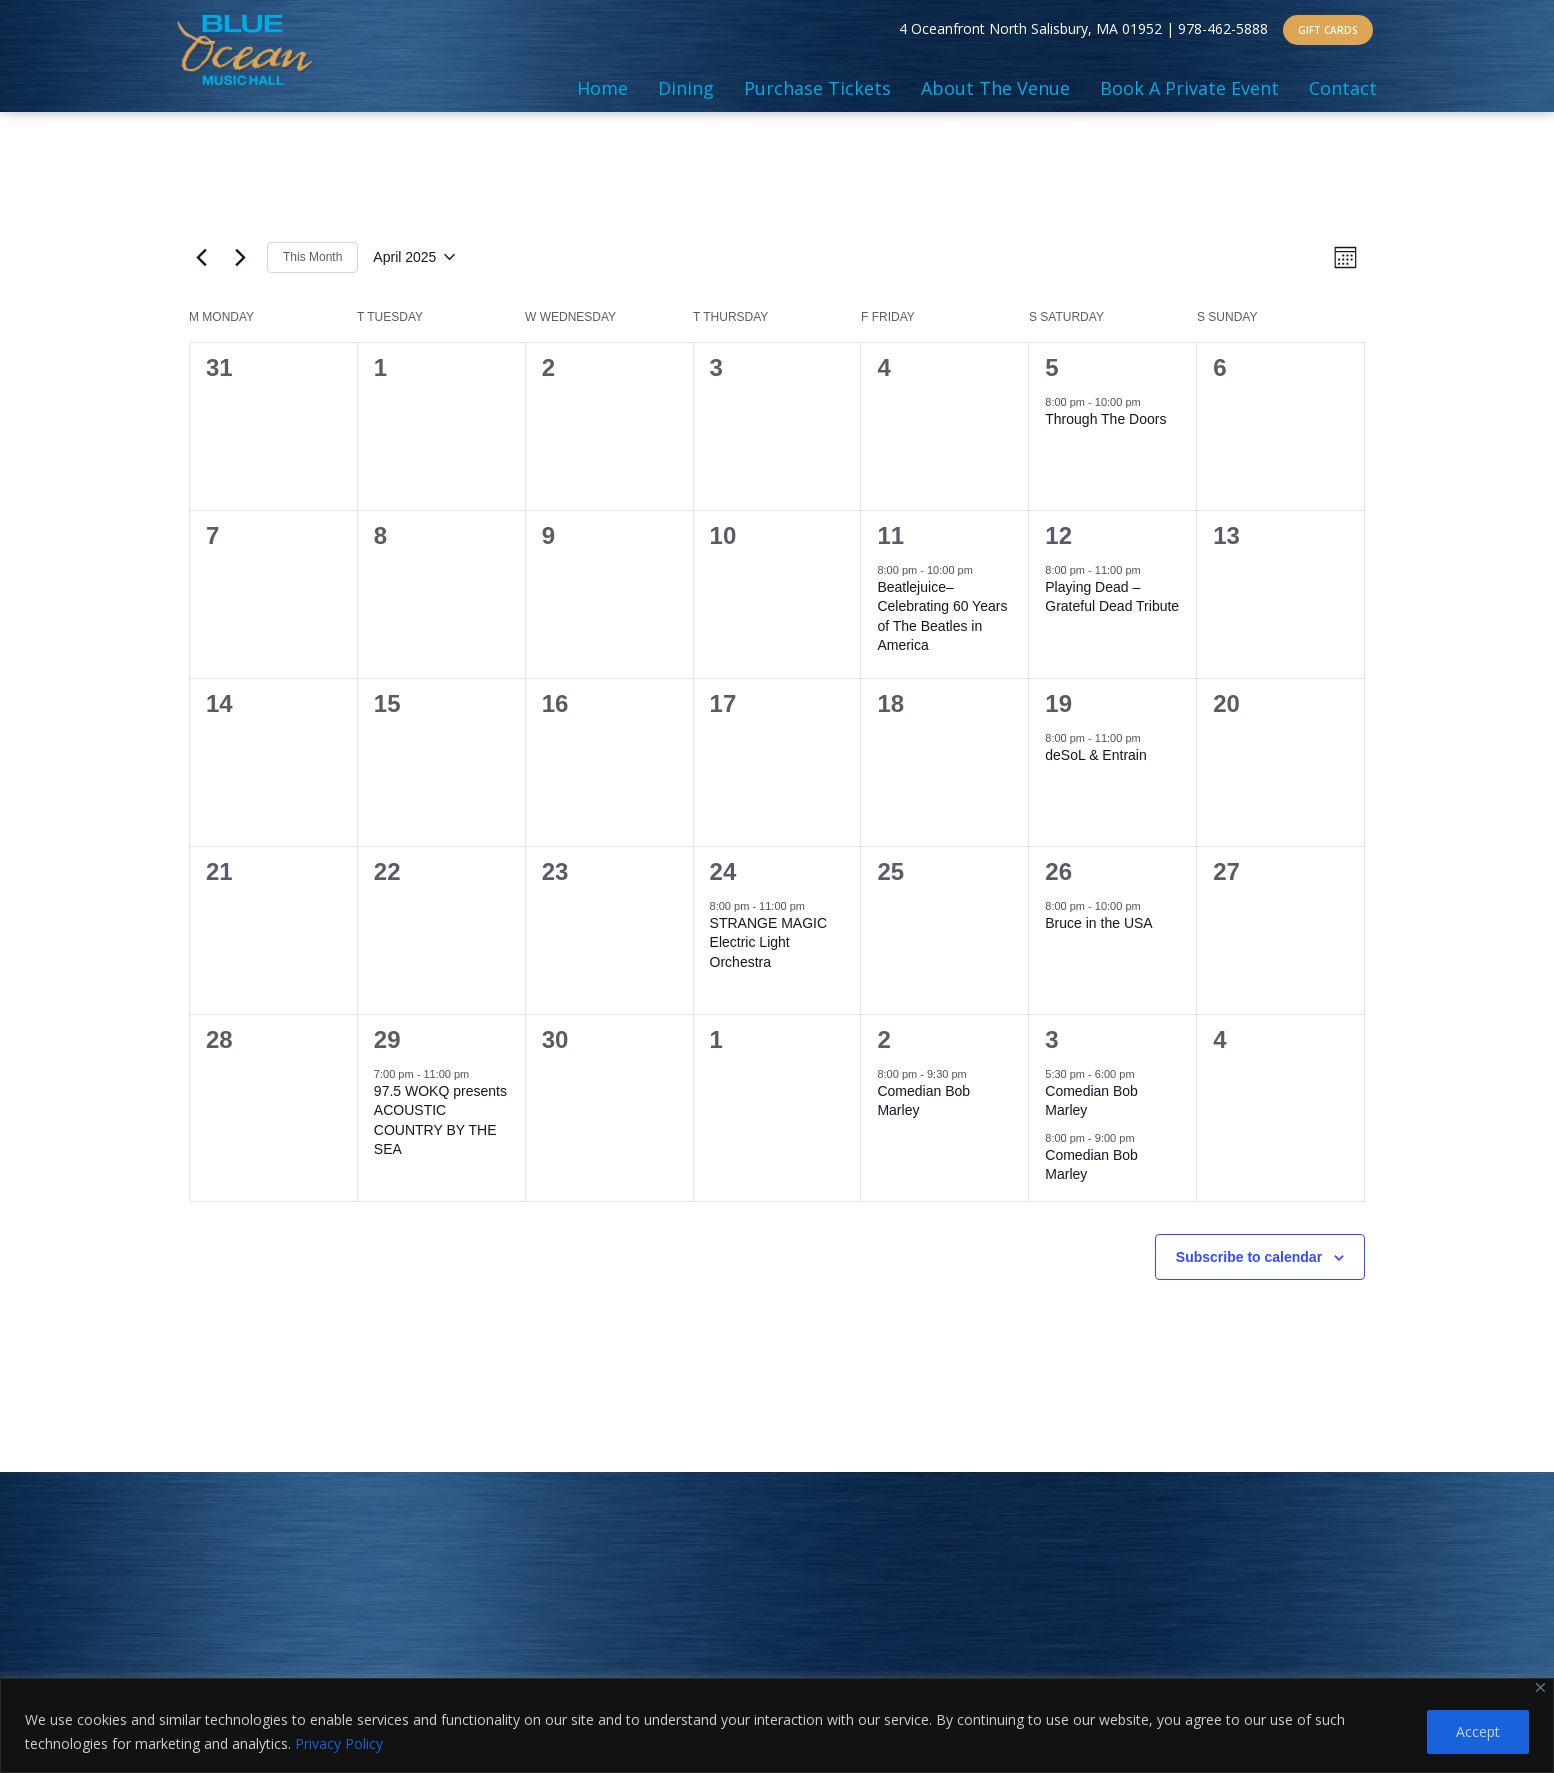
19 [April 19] (1058, 703)
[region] (777, 1725)
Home (602, 88)
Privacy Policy (339, 1743)
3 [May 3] (1051, 1039)
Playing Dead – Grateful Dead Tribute (1112, 596)
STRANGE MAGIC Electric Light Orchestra (768, 942)
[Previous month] (201, 257)
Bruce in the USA (1098, 923)
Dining (686, 88)
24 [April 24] (723, 871)
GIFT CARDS (1328, 30)
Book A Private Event (1189, 88)
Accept (1478, 1731)
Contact (1343, 88)
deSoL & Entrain (1095, 755)
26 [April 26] (1058, 871)
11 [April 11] (890, 535)
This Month (312, 257)
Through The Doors (1105, 419)
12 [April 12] (1058, 535)
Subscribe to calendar (1249, 1257)
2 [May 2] (883, 1039)
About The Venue (995, 88)
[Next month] (240, 257)
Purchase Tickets (817, 88)
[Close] (1540, 1687)
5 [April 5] (1051, 367)
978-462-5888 (1223, 28)
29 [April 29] (387, 1039)
